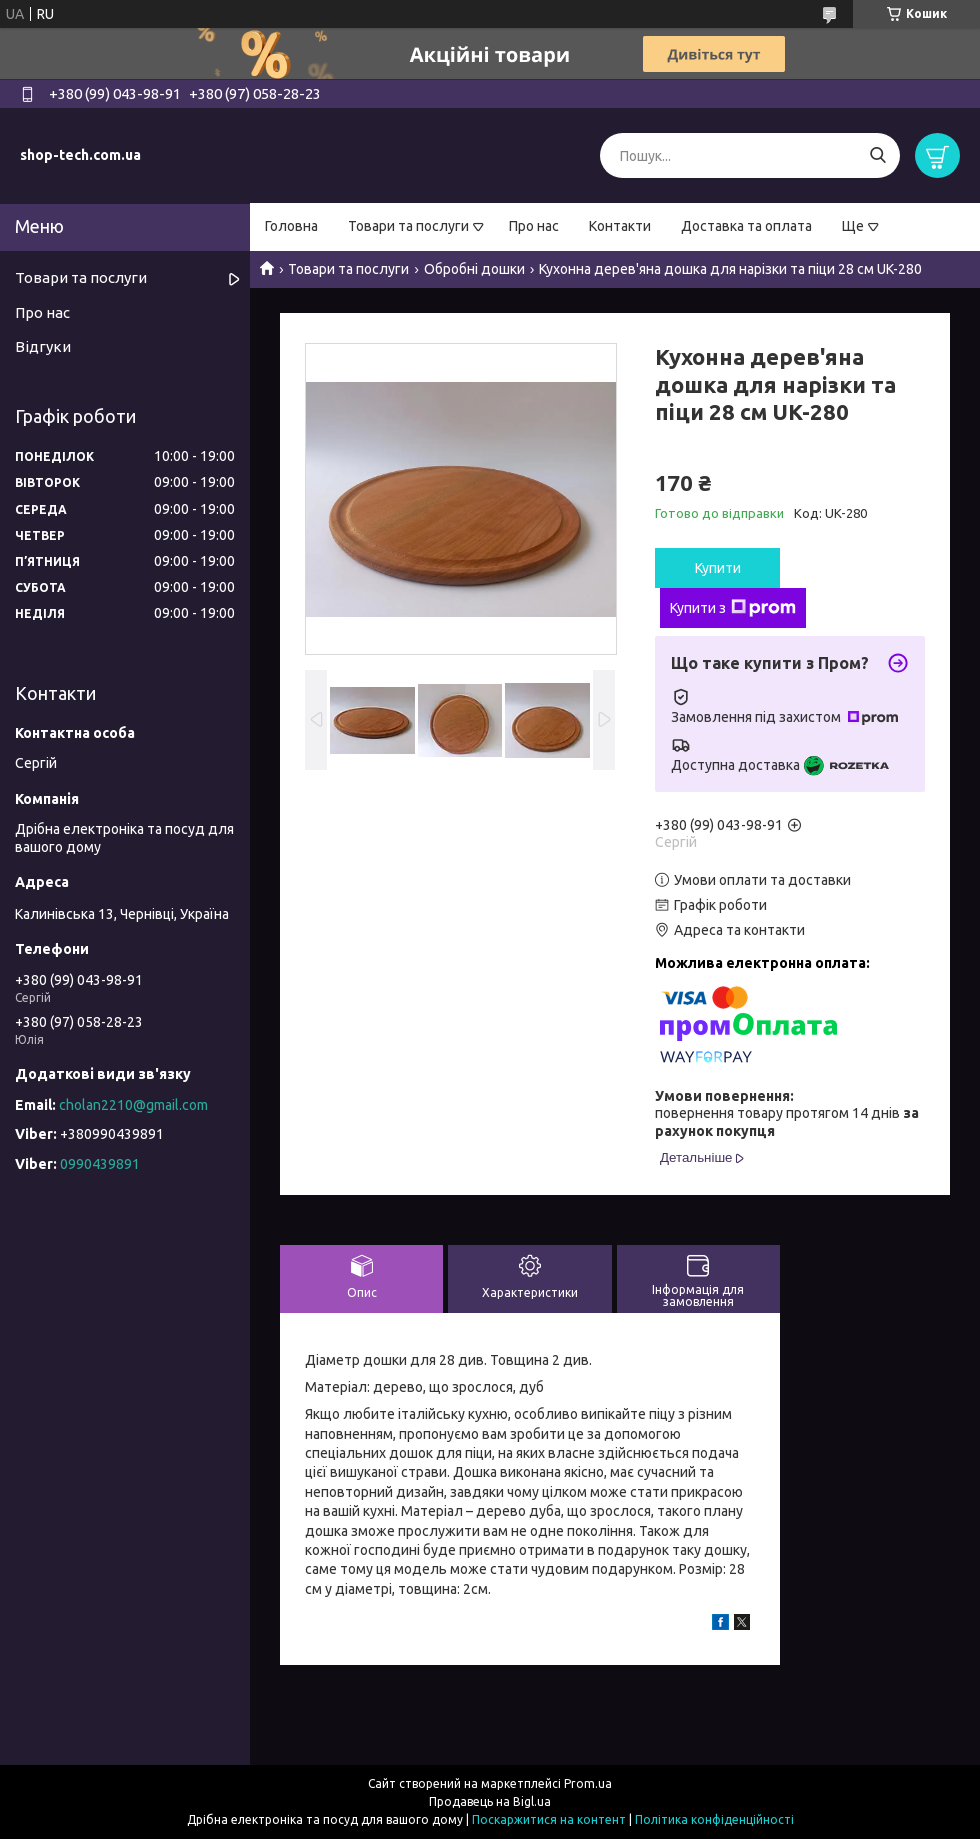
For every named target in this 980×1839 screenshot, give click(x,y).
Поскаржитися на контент (549, 1819)
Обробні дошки (474, 269)
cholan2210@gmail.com (133, 1105)
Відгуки (43, 346)
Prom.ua (588, 1783)
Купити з (733, 608)
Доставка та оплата (746, 226)
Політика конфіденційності (714, 1819)
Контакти (620, 226)
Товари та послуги (408, 226)
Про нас (534, 226)
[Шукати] (877, 155)
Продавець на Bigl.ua (490, 1801)
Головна (291, 226)
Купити (718, 568)
